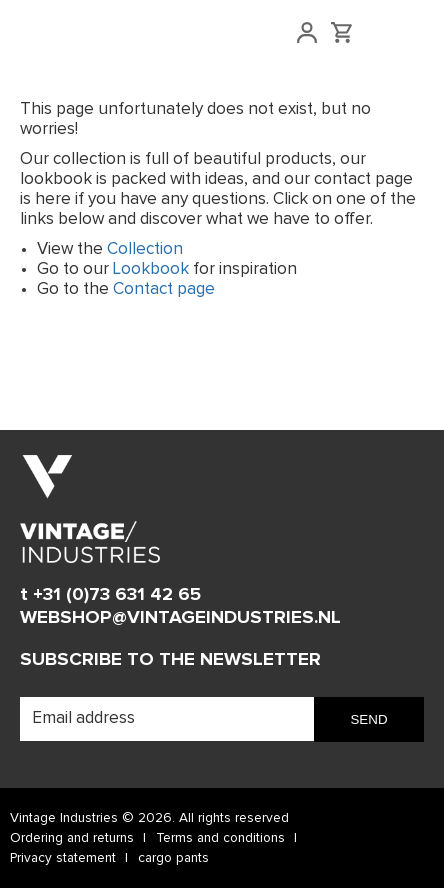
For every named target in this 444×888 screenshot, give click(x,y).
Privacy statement (63, 858)
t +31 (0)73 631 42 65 (110, 594)
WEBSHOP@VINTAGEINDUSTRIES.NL (180, 617)
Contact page (164, 289)
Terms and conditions (220, 838)
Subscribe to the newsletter (170, 659)
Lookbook (151, 269)
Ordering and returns (72, 838)
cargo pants (173, 858)
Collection (145, 249)
